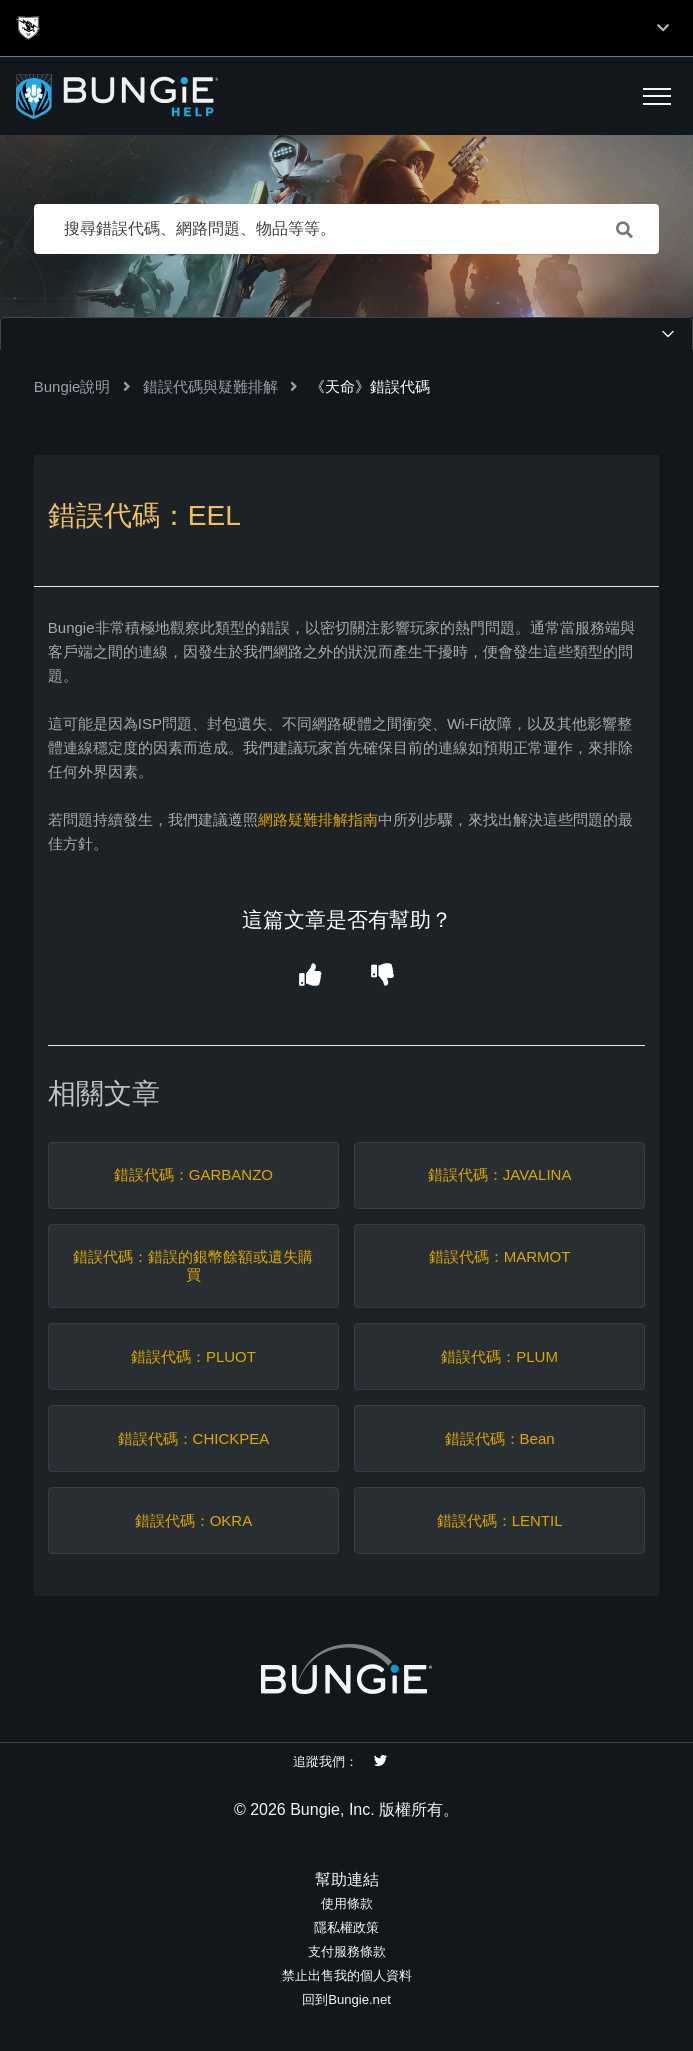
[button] (657, 96)
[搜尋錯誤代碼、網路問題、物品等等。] (347, 229)
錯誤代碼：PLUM (499, 1356)
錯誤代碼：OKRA (194, 1520)
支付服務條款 (347, 1951)
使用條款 (347, 1903)
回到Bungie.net (346, 1999)
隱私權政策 (346, 1927)
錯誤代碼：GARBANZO (193, 1174)
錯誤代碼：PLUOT (193, 1356)
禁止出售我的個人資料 (347, 1975)
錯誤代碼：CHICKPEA (194, 1438)
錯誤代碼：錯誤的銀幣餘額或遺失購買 (193, 1265)
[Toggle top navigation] (663, 28)
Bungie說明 (72, 386)
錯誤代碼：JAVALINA (500, 1174)
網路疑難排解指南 (318, 819)
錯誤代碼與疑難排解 (210, 386)
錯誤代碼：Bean (500, 1438)
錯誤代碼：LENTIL (500, 1520)
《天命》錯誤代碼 (370, 386)
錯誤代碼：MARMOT (500, 1256)
